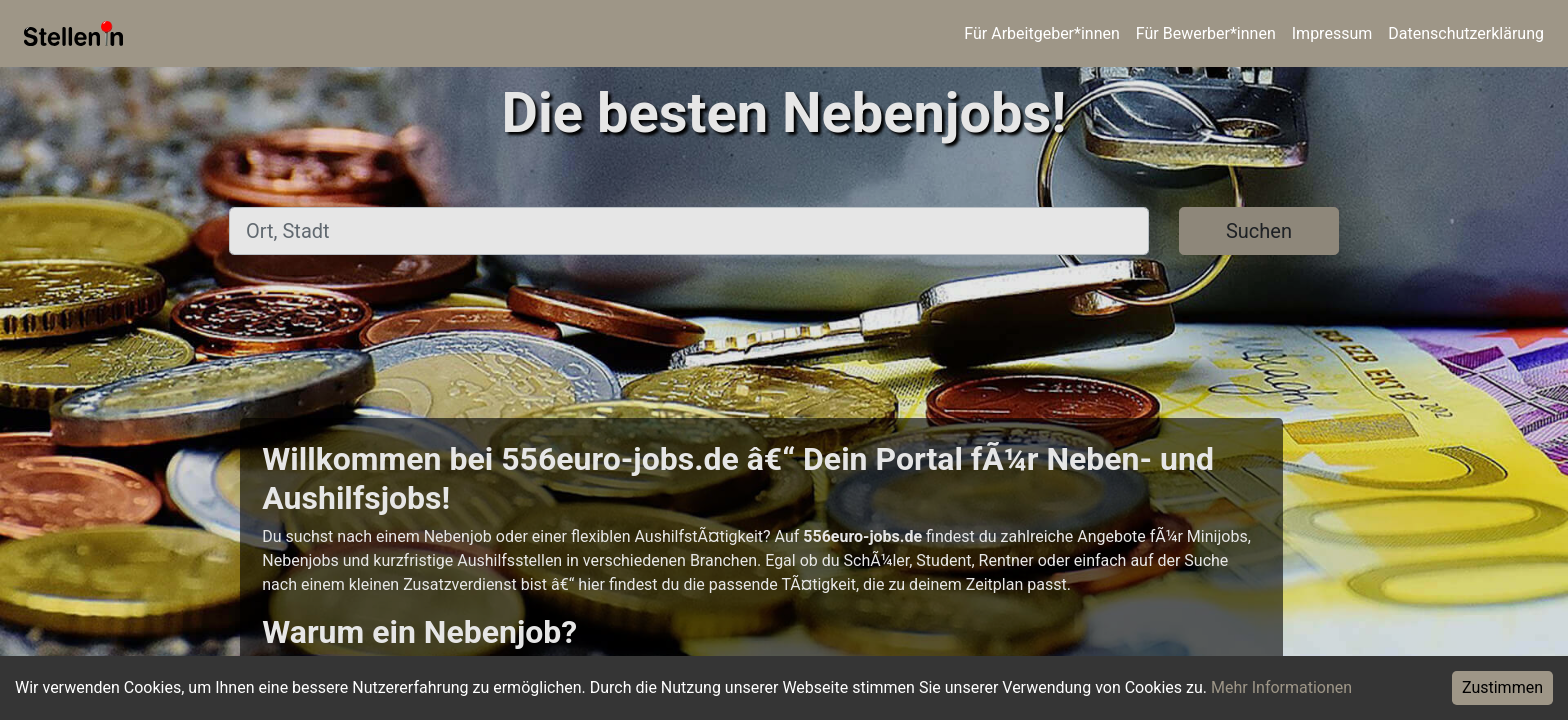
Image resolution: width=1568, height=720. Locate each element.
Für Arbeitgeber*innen (1041, 33)
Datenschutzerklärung (1466, 33)
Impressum (1332, 33)
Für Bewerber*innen (1206, 33)
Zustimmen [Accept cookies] (1502, 687)
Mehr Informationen (1281, 687)
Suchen (1259, 231)
